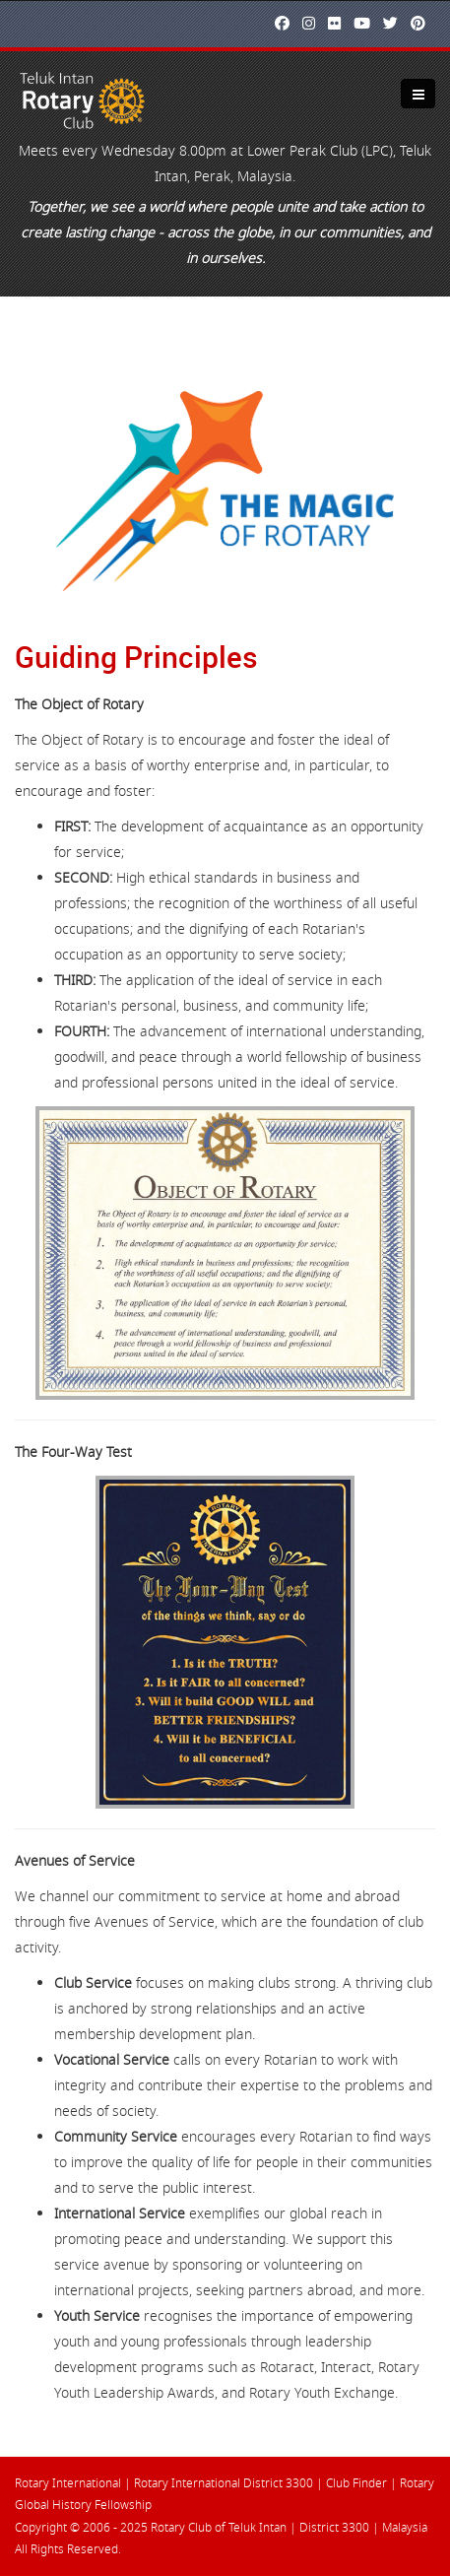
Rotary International (68, 2483)
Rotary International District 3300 (223, 2483)
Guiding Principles (136, 656)
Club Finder (356, 2483)
